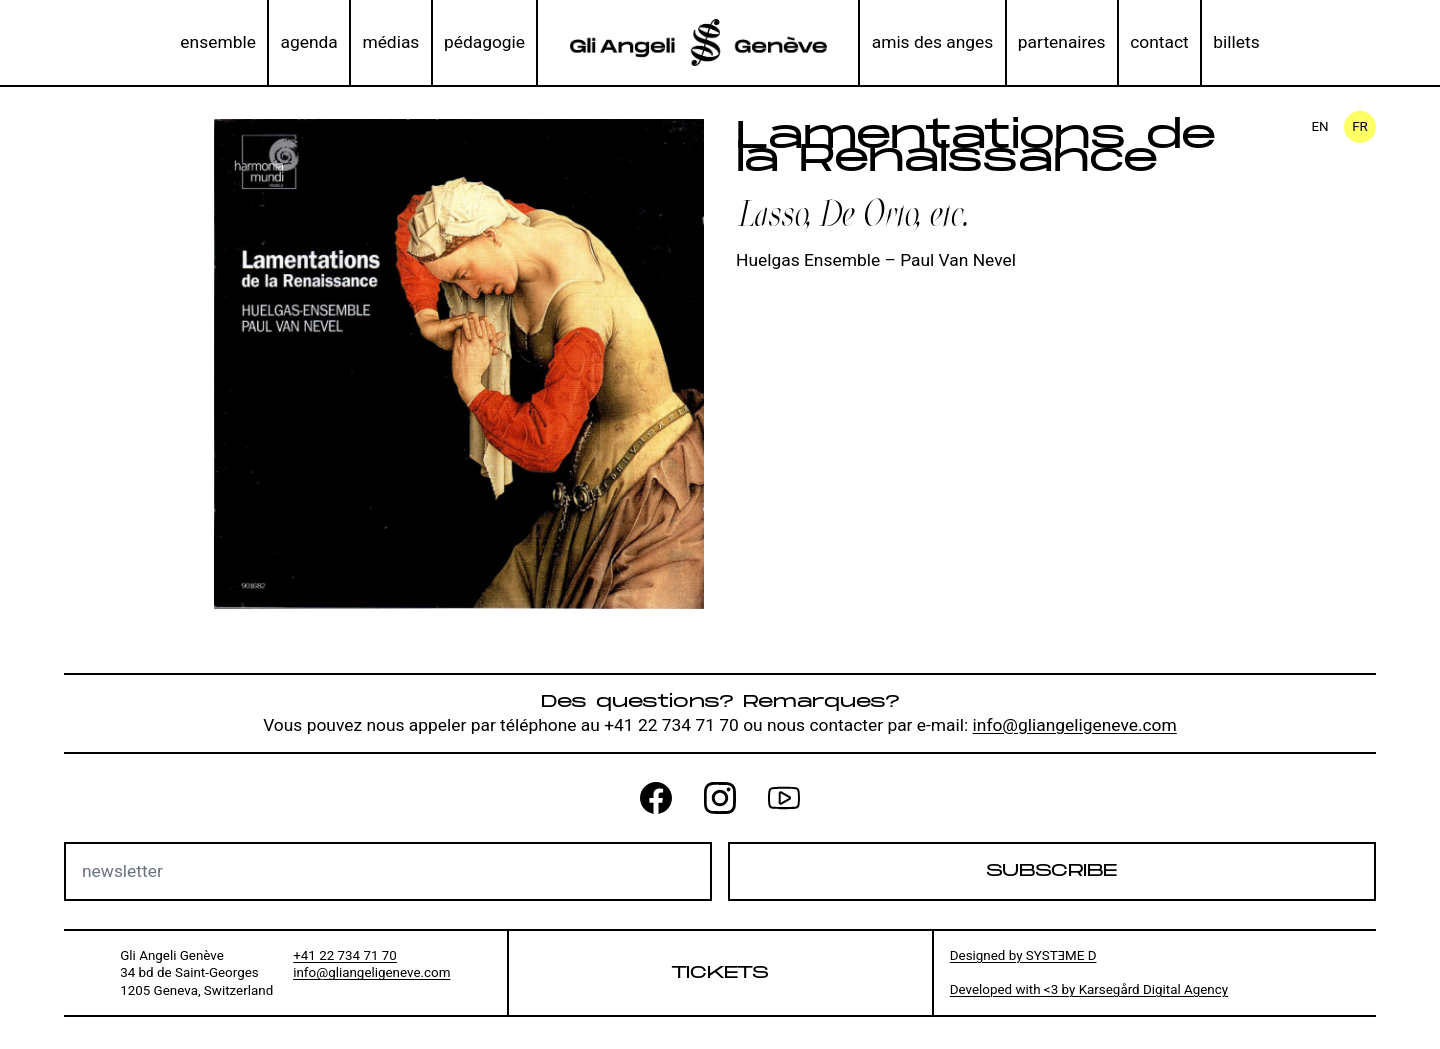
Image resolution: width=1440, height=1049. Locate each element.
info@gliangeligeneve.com (1075, 725)
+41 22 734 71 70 (345, 955)
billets (1236, 42)
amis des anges (933, 42)
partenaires (1062, 42)
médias (390, 42)
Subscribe (1051, 870)
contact (1159, 42)
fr (1360, 126)
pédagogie (484, 42)
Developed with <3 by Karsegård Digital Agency (1089, 989)
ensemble (218, 42)
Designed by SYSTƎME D (1023, 955)
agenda (308, 42)
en (1319, 126)
